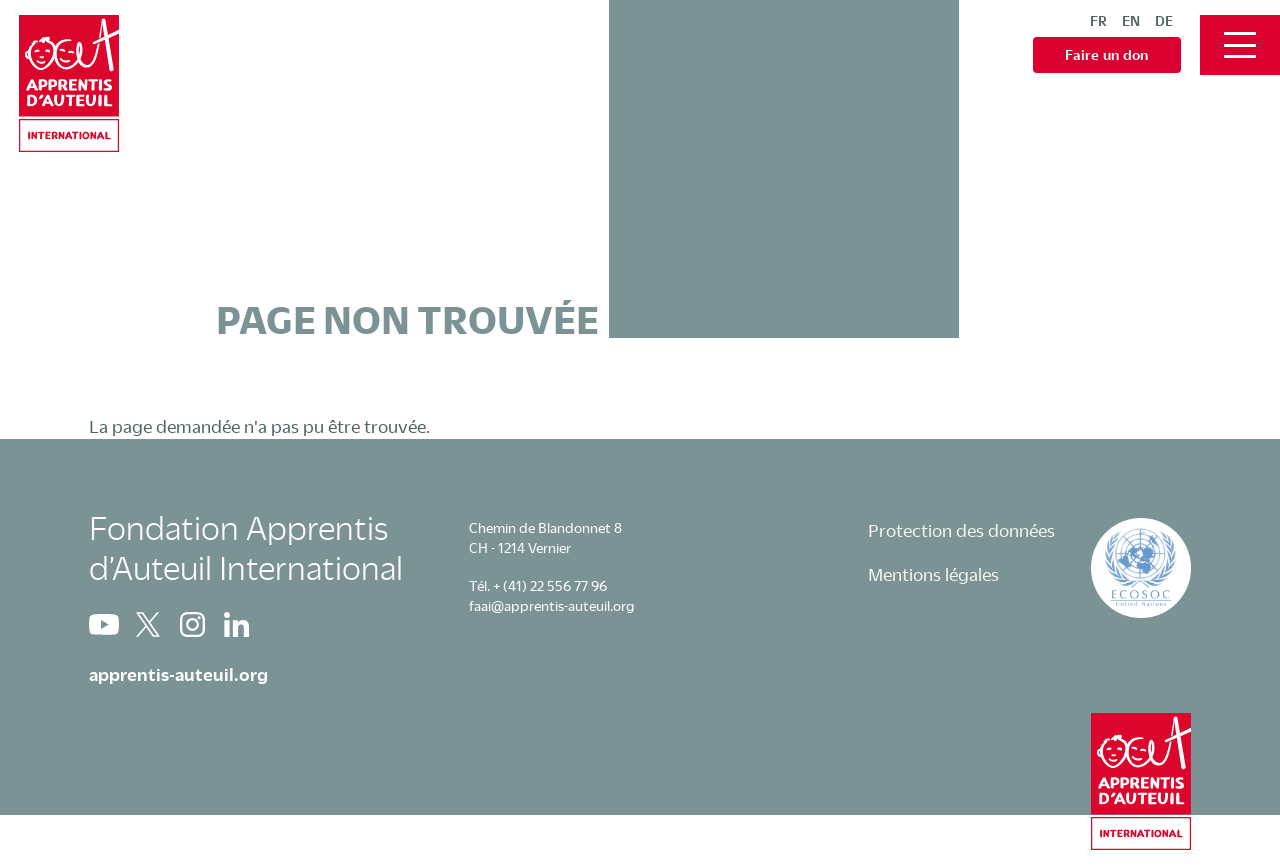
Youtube (104, 624)
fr (1098, 20)
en (1131, 20)
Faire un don (1107, 54)
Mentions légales (933, 574)
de (1164, 20)
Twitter (148, 624)
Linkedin (236, 624)
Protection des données (961, 530)
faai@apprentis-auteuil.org (551, 605)
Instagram (192, 624)
